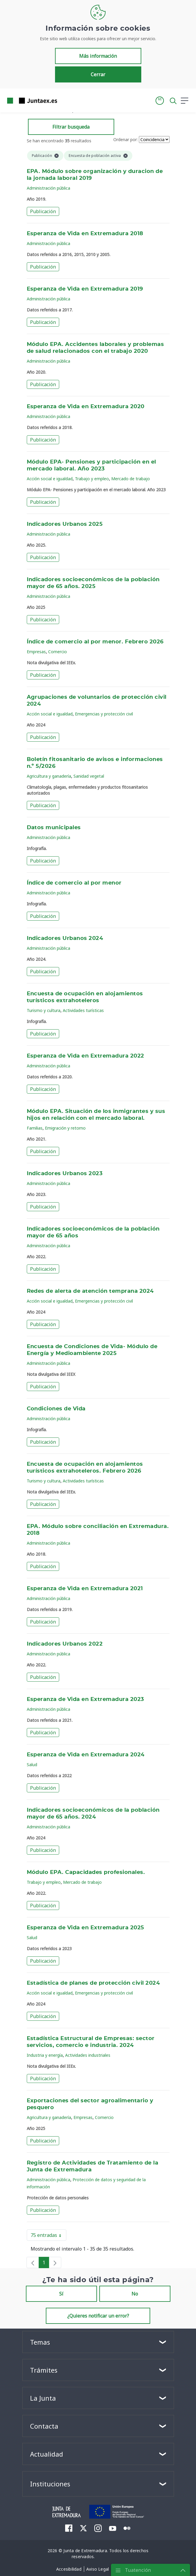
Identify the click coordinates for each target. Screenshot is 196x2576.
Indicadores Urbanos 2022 (65, 1644)
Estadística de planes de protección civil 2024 (93, 1983)
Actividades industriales (87, 2055)
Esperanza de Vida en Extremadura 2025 (85, 1928)
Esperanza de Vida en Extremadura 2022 (85, 1056)
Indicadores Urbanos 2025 (65, 524)
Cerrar (98, 74)
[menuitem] (69, 2528)
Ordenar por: (125, 139)
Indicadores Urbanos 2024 (65, 938)
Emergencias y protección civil (104, 714)
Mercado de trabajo (130, 478)
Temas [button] (40, 2342)
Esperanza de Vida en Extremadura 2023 (85, 1699)
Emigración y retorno (65, 1128)
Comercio (57, 651)
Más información (98, 56)
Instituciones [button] (50, 2483)
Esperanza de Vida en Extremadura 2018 (85, 233)
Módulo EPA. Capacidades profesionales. (86, 1872)
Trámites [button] (43, 2370)
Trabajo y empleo (92, 478)
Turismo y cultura (43, 1010)
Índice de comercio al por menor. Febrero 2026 (95, 642)
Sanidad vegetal (88, 776)
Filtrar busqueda (71, 127)
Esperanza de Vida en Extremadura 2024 (86, 1755)
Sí (61, 2293)
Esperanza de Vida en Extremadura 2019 (85, 289)
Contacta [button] (44, 2425)
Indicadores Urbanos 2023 (65, 1173)
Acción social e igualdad (50, 478)
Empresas (36, 651)
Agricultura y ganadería (49, 776)
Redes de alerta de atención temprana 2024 (90, 1291)
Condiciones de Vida (56, 1409)
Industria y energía (45, 2055)
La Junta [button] (43, 2397)
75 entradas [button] (48, 2236)
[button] (160, 100)
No (134, 2293)
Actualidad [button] (46, 2453)
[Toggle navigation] (65, 100)
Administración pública (48, 188)
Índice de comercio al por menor (74, 883)
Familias (35, 1128)
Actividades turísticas (83, 1010)
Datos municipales (54, 827)
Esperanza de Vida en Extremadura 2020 (86, 406)
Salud (32, 1764)
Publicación (43, 211)
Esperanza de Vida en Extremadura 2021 (85, 1588)
